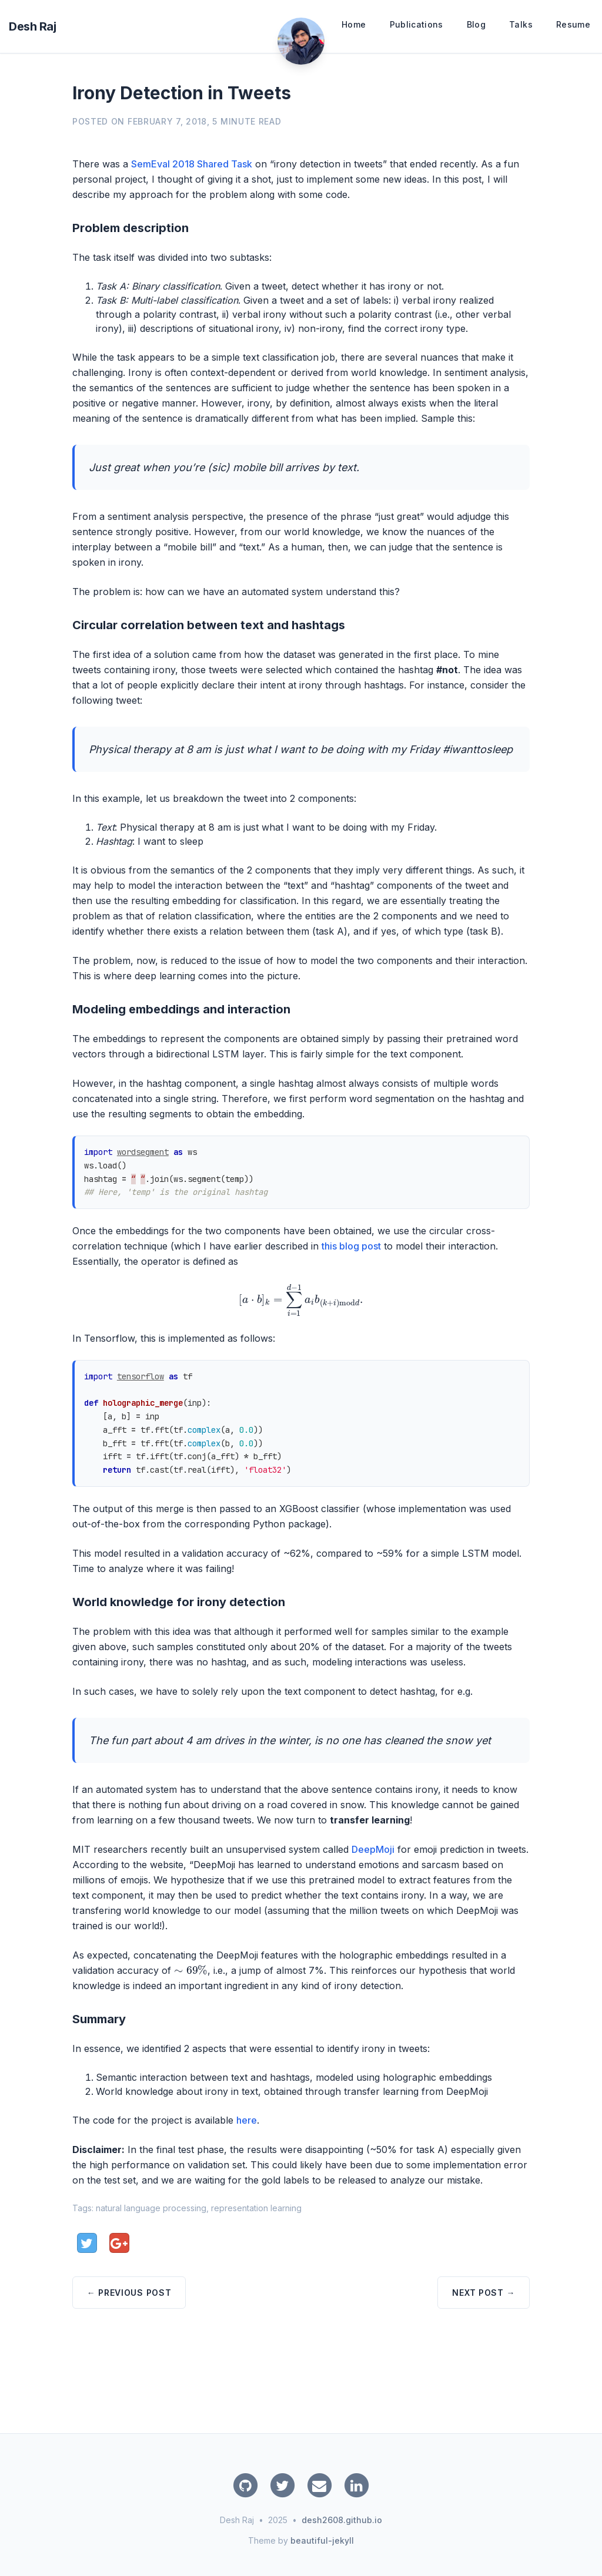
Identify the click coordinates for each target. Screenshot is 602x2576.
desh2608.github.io (342, 2520)
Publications (416, 24)
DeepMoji (373, 1849)
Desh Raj (32, 26)
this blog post (351, 1246)
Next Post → (483, 2293)
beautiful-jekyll (322, 2540)
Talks (521, 24)
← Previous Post (129, 2293)
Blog (476, 24)
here (246, 2120)
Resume (573, 24)
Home (354, 24)
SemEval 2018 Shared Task (191, 164)
